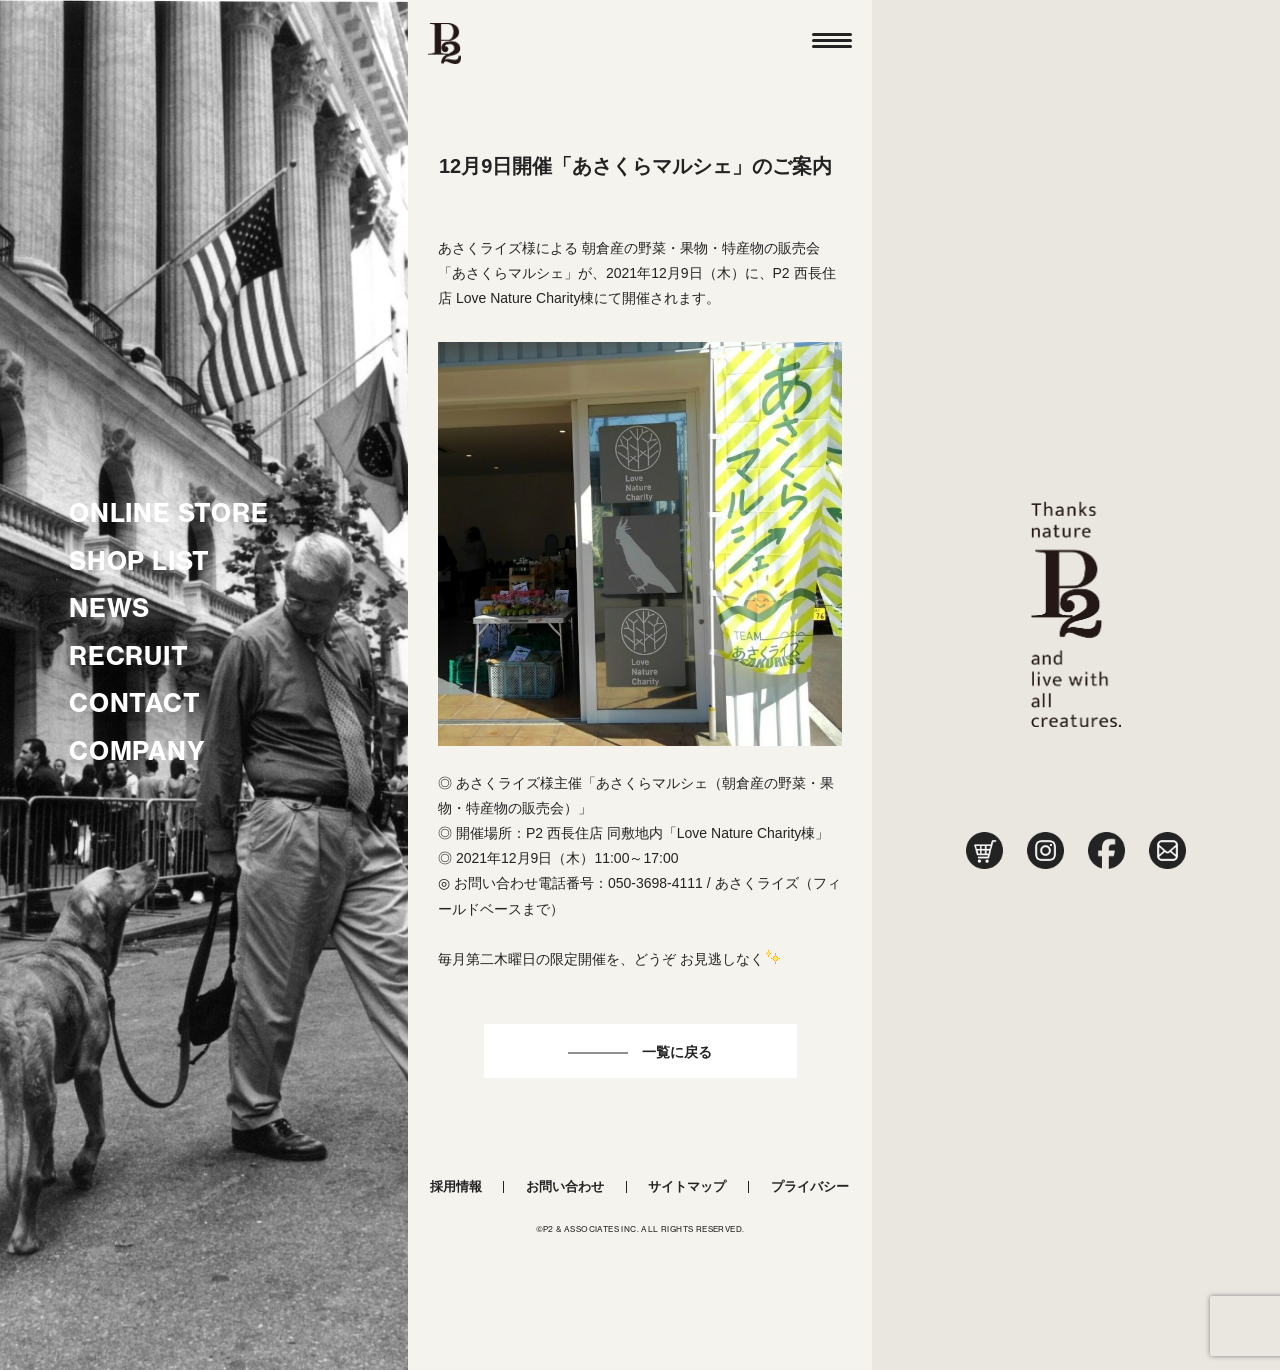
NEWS (109, 608)
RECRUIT (129, 656)
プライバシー (810, 1186)
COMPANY (137, 751)
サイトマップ (687, 1186)
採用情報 (456, 1186)
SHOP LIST (139, 561)
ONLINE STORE (169, 513)
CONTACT (135, 703)
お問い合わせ (565, 1186)
